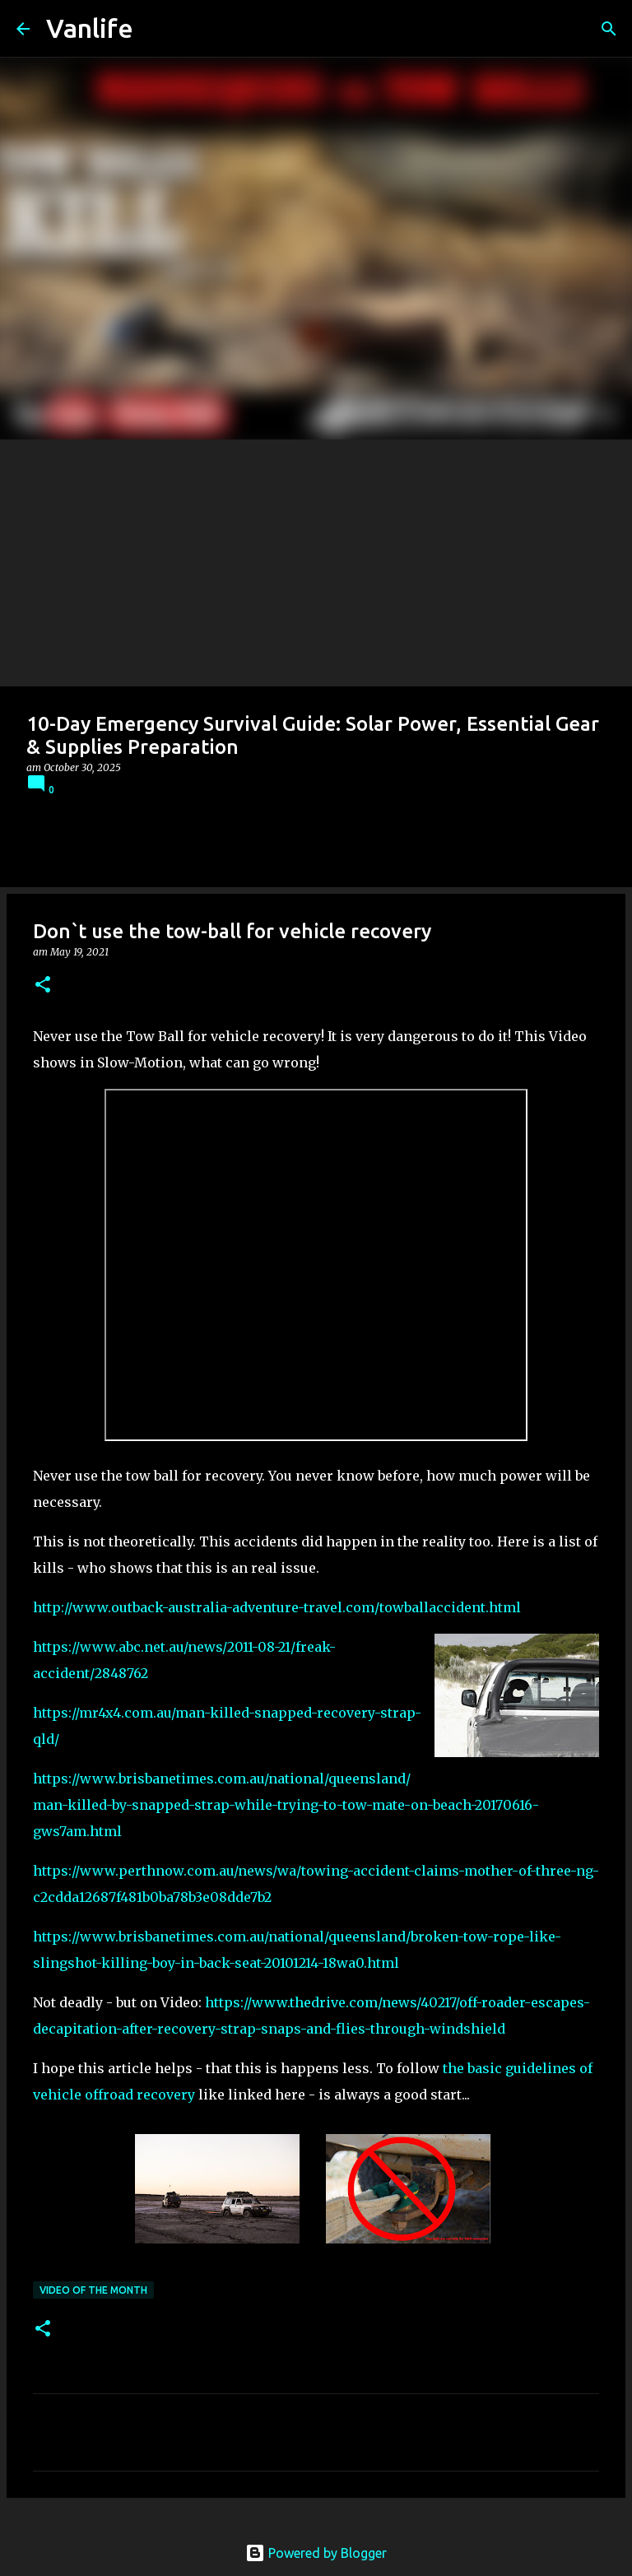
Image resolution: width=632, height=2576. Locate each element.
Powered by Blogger (316, 2553)
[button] (43, 985)
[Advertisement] (316, 563)
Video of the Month (93, 2290)
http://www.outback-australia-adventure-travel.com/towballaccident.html (277, 1607)
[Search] (609, 29)
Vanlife (89, 28)
